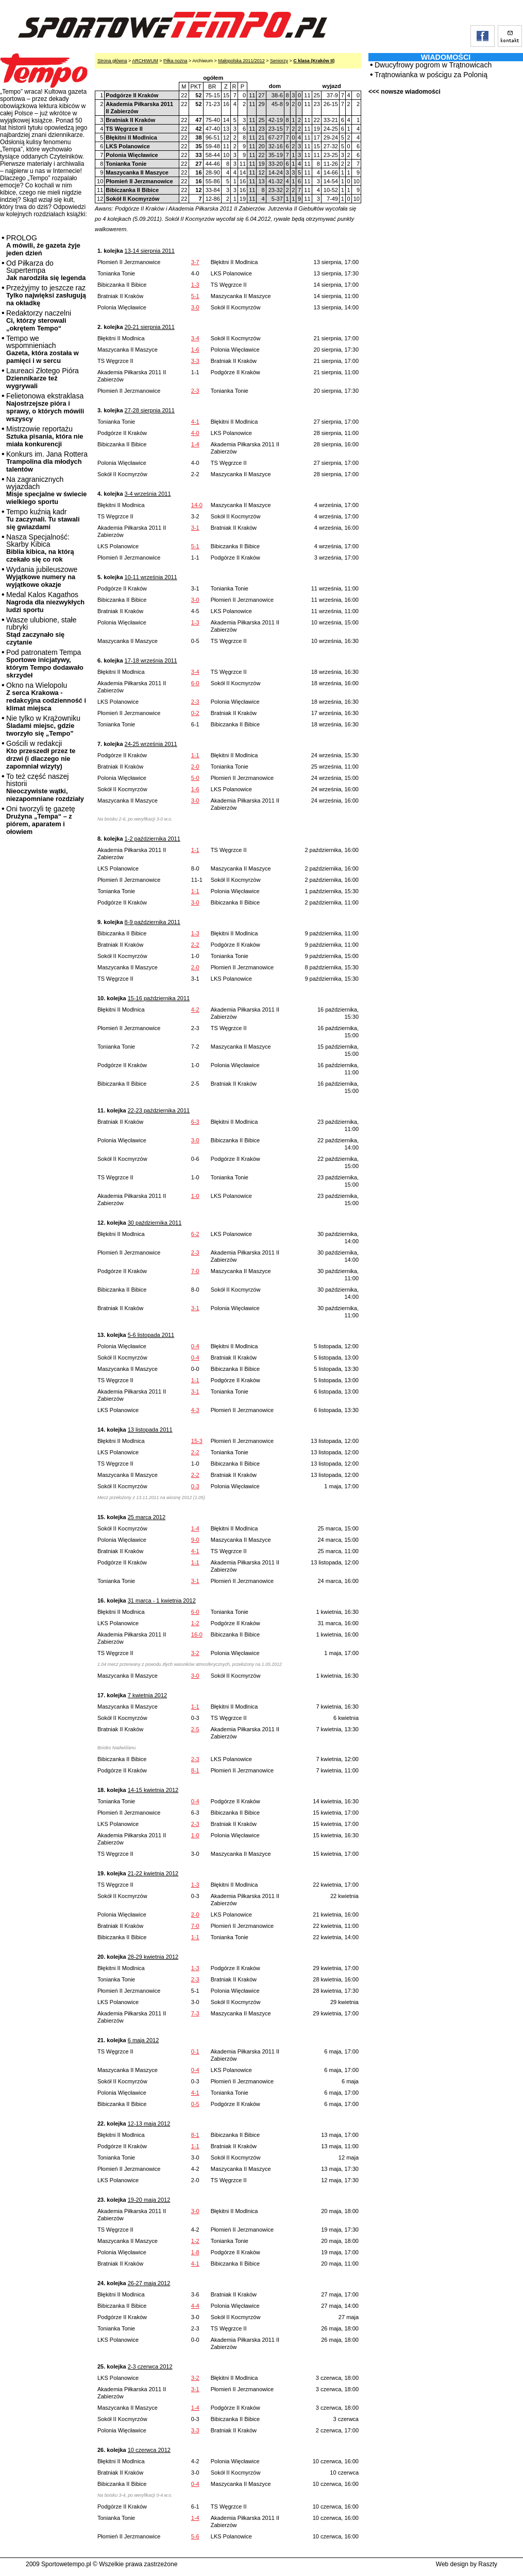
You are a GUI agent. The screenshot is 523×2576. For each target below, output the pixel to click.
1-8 (195, 2252)
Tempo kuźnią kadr (42, 519)
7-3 (195, 2013)
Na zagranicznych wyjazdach (46, 490)
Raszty (487, 2564)
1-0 (195, 1196)
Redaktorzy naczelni (38, 320)
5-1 (195, 296)
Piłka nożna (175, 60)
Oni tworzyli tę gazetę (40, 820)
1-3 (195, 285)
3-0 (195, 307)
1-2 (195, 1623)
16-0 (197, 1634)
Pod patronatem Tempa (44, 663)
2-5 (195, 1729)
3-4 (195, 338)
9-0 (195, 1540)
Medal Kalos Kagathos (45, 602)
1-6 (195, 349)
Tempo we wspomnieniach (42, 349)
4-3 (195, 1410)
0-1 (195, 2051)
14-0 (197, 505)
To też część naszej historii (45, 787)
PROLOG (43, 245)
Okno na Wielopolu (46, 696)
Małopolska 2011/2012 (241, 60)
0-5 (195, 2104)
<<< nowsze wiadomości (404, 91)
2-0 (195, 766)
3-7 (195, 262)
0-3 (195, 1486)
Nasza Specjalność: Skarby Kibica (40, 548)
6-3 (195, 1122)
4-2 (195, 1009)
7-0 (195, 1271)
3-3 (195, 361)
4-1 (195, 422)
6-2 (195, 1234)
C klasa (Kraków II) (313, 60)
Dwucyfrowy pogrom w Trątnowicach (433, 65)
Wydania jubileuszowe (41, 576)
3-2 (195, 1653)
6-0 (195, 683)
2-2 (195, 945)
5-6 (195, 2536)
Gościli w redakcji (40, 754)
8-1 (195, 1770)
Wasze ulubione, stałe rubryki (41, 631)
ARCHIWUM (145, 60)
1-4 (195, 444)
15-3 (197, 1441)
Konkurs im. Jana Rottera (47, 461)
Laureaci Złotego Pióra (42, 378)
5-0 (195, 778)
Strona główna (112, 60)
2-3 (195, 391)
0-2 (195, 713)
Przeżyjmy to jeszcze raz (46, 295)
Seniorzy (279, 60)
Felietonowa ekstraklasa (45, 407)
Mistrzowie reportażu (44, 436)
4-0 (195, 433)
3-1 (195, 528)
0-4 (195, 1346)
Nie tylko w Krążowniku (43, 725)
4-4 (195, 2306)
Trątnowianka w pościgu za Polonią (431, 75)
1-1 (195, 755)
